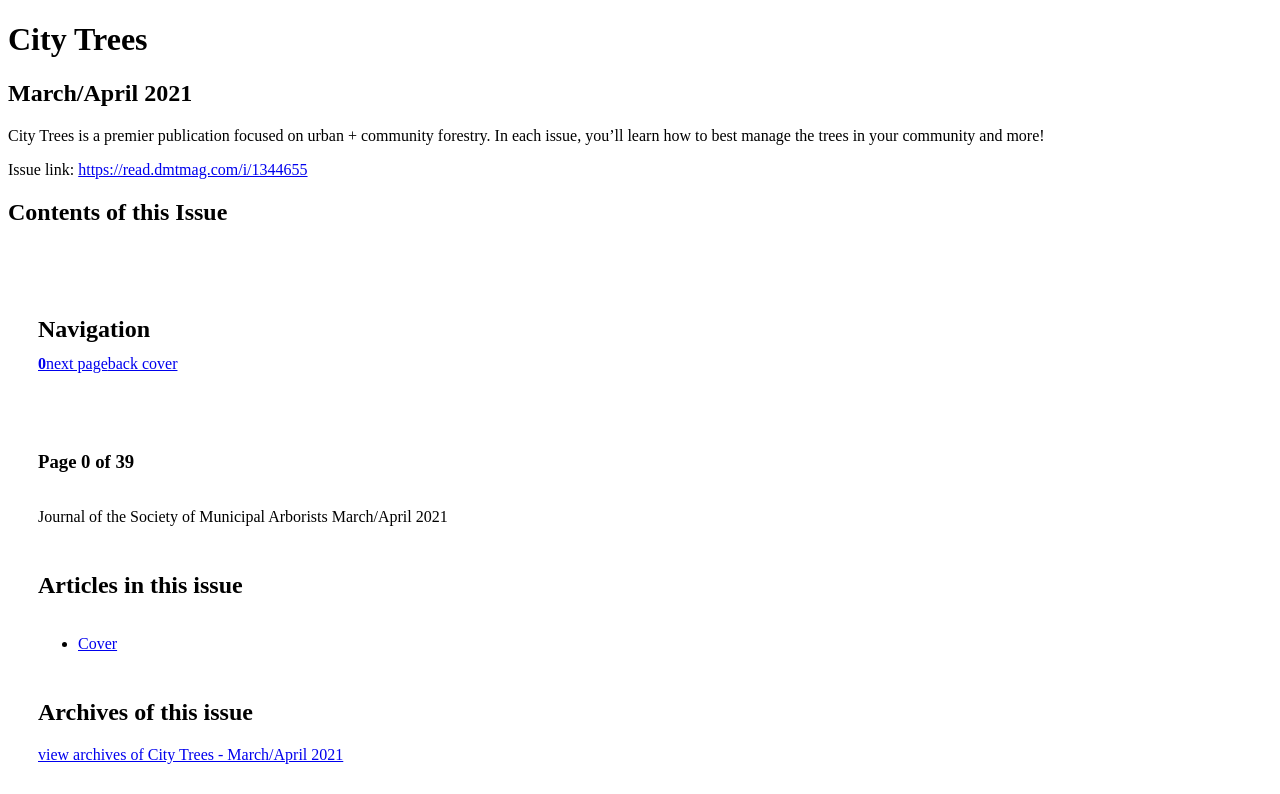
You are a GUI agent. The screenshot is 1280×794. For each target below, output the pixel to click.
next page (77, 363)
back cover (143, 363)
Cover (97, 643)
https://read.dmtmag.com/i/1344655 (192, 169)
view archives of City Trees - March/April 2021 (190, 754)
